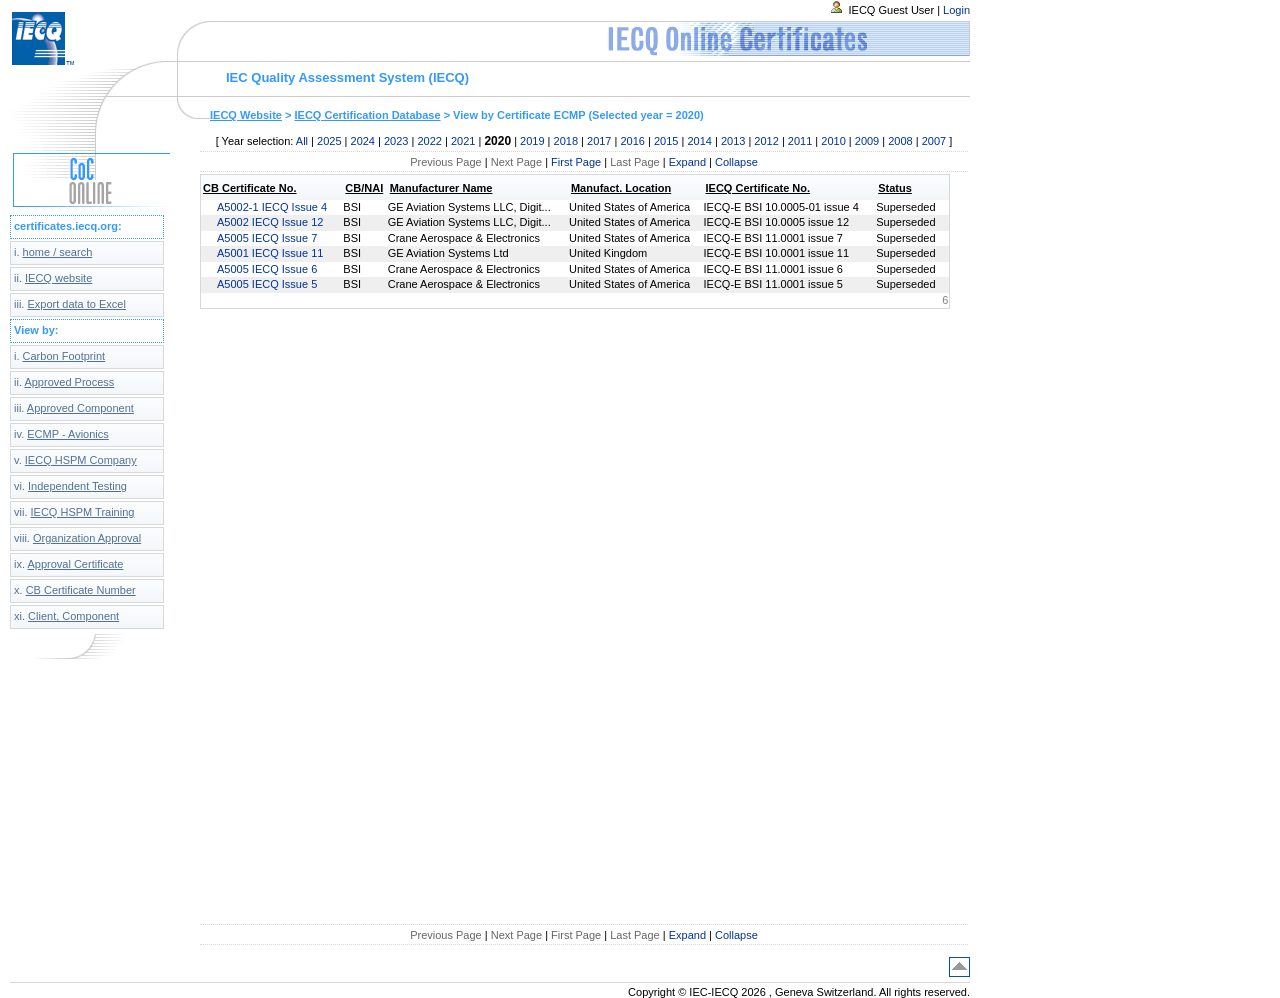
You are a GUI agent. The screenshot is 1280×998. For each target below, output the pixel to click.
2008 (900, 141)
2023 (396, 141)
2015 (666, 141)
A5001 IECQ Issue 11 (270, 253)
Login (956, 10)
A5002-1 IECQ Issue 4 (272, 207)
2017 (599, 141)
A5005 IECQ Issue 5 (267, 284)
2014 (699, 141)
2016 (632, 141)
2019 (532, 141)
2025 (329, 141)
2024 (363, 141)
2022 (429, 141)
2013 (733, 141)
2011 (800, 141)
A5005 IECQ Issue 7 (267, 238)
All (302, 141)
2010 (833, 141)
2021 (463, 141)
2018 (566, 141)
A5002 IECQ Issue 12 (270, 222)
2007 (934, 141)
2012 (766, 141)
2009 (867, 141)
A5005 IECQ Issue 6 (267, 269)
